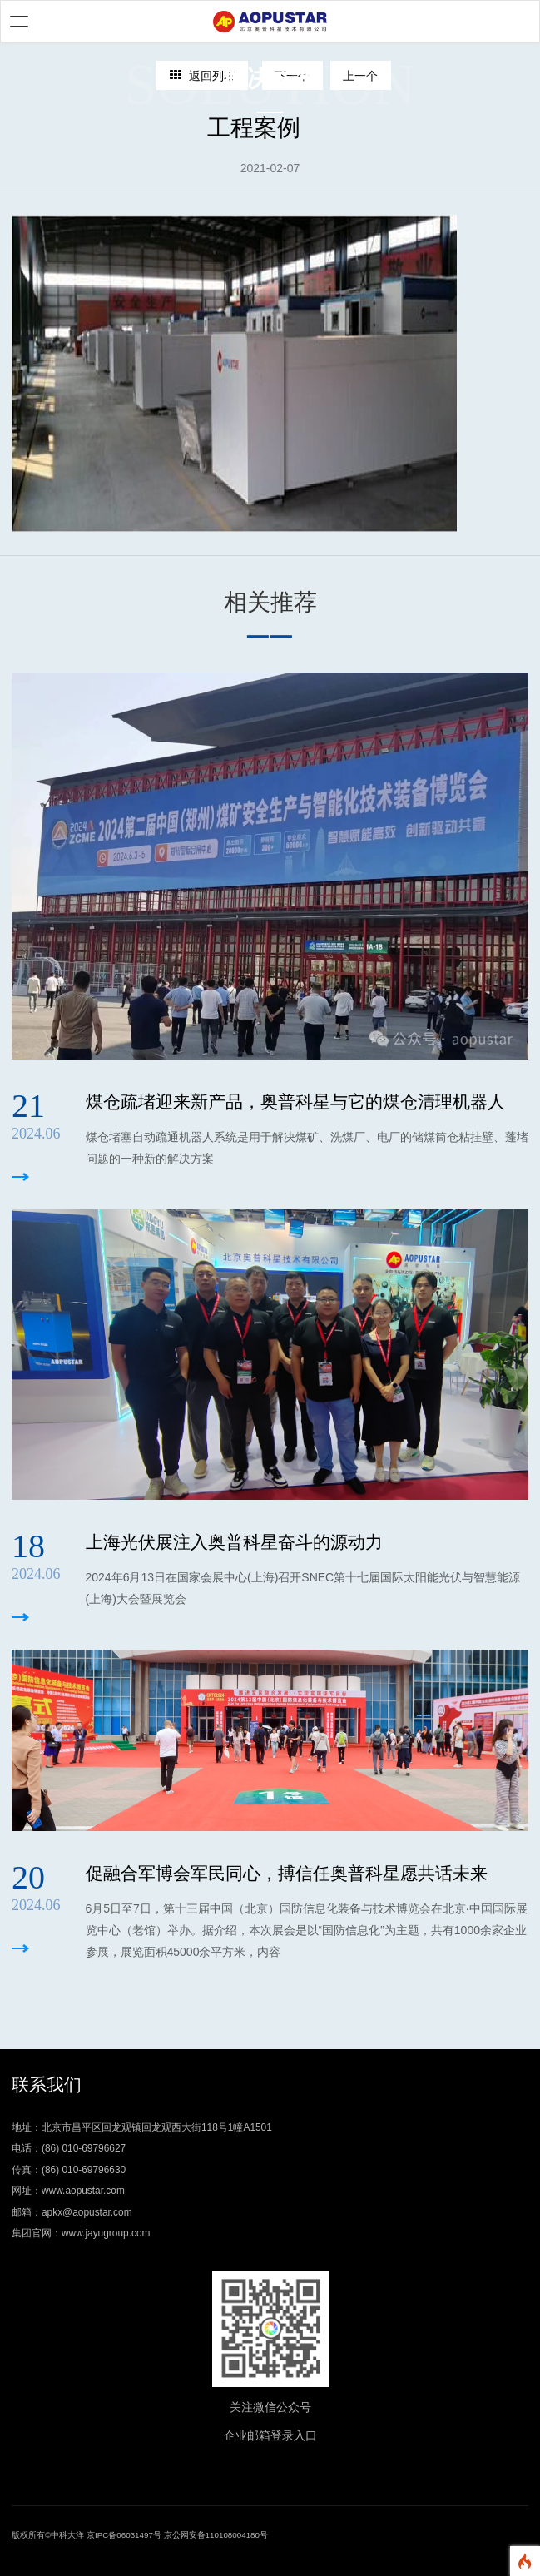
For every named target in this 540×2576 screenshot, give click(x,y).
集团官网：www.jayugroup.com (81, 2233)
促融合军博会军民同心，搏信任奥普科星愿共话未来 (287, 1873)
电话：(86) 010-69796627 (69, 2148)
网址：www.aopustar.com (68, 2190)
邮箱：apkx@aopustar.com (72, 2212)
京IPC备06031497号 (124, 2534)
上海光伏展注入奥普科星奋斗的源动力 (234, 1541)
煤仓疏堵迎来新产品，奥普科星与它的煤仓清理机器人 (295, 1101)
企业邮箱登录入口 (270, 2435)
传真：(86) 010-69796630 (69, 2170)
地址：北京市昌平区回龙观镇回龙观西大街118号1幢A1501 (142, 2127)
